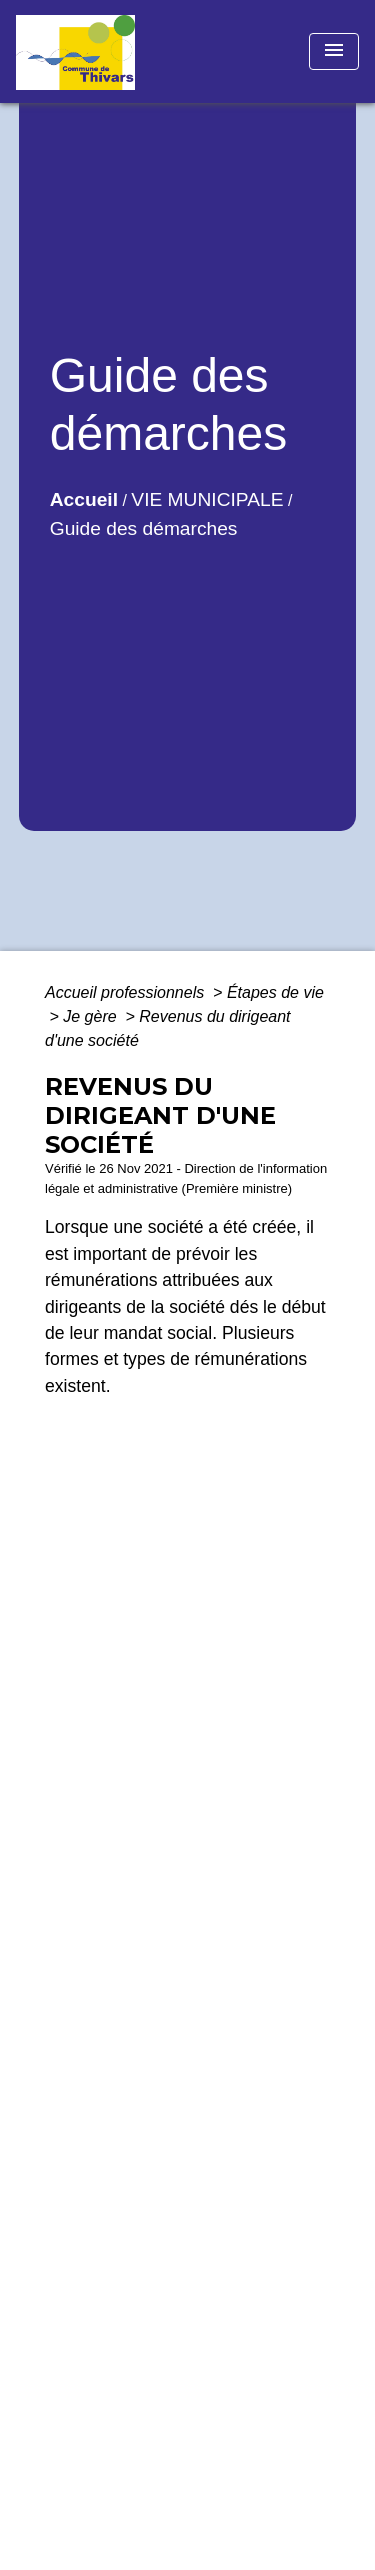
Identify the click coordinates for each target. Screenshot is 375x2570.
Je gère (92, 1016)
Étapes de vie (275, 992)
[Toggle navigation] (334, 51)
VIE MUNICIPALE (207, 499)
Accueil (84, 499)
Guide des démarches (144, 528)
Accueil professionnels (127, 992)
